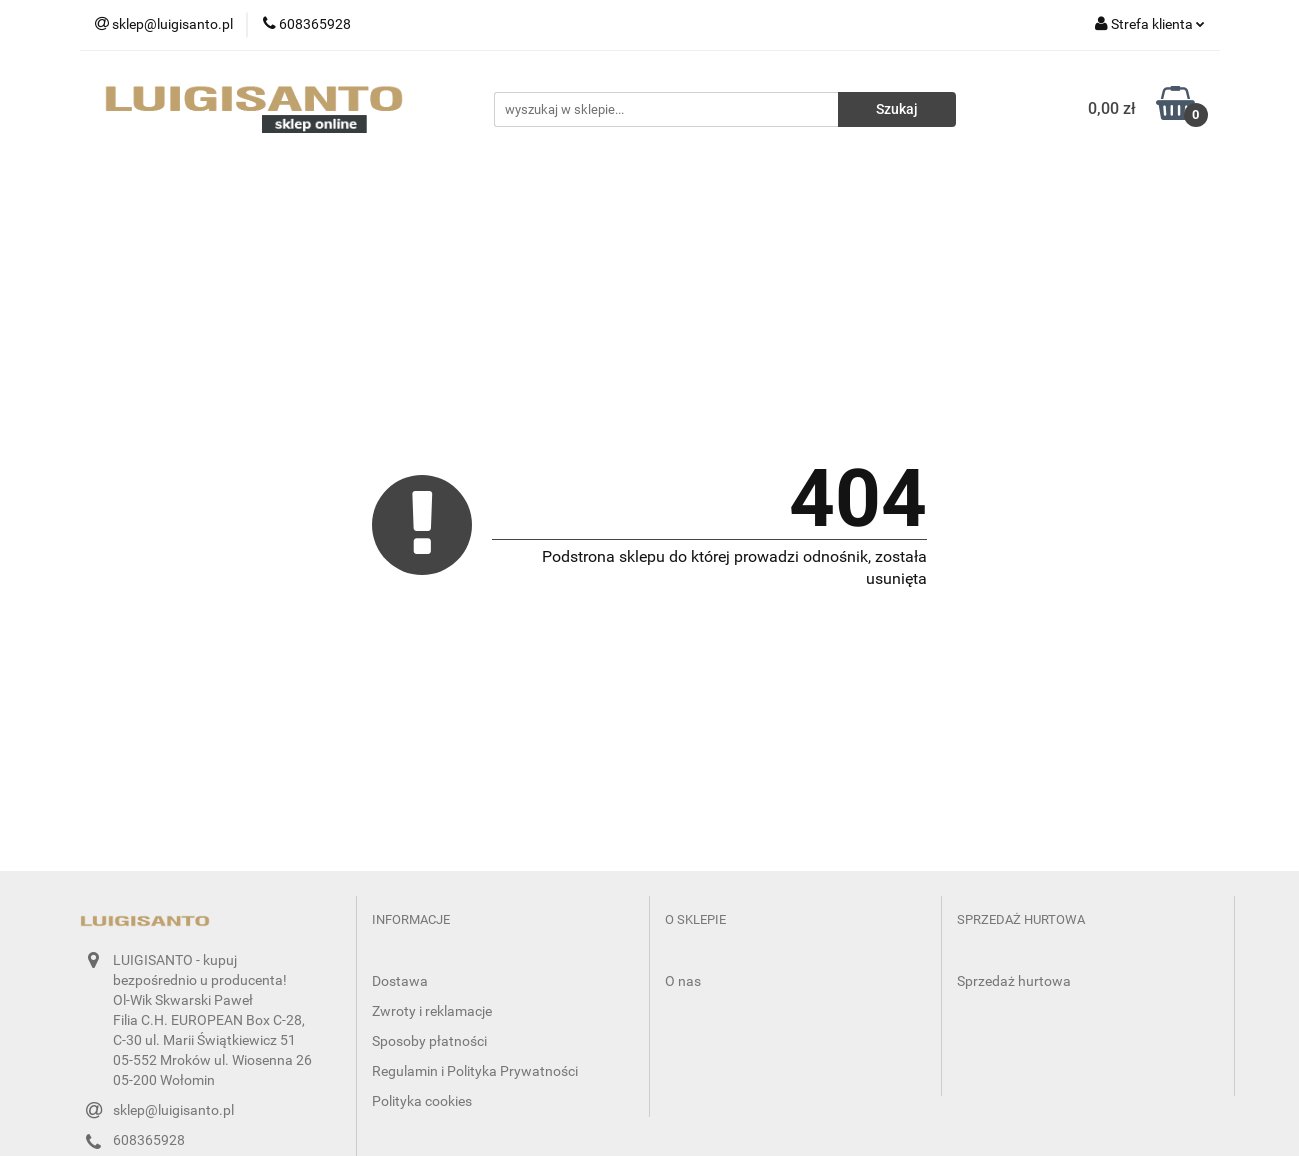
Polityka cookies (422, 1101)
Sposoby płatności (429, 1041)
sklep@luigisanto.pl (173, 1110)
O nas (683, 981)
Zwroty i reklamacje (432, 1011)
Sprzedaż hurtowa (1014, 981)
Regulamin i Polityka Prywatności (475, 1071)
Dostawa (400, 981)
